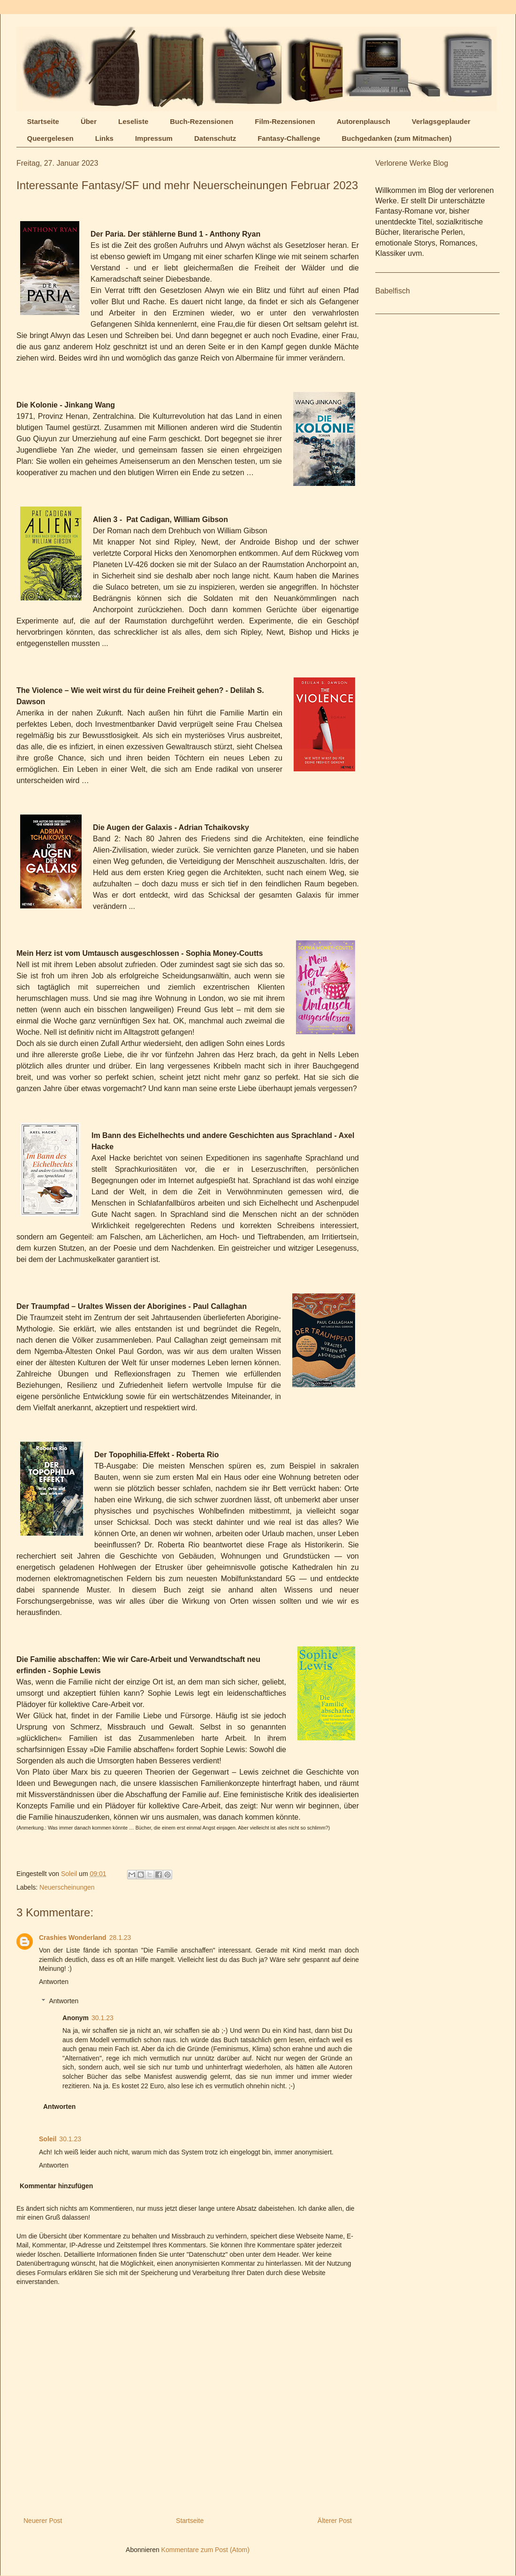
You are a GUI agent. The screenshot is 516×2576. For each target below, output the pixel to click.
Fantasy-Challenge (289, 138)
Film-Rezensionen (285, 121)
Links (104, 138)
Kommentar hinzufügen (56, 2186)
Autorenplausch (363, 121)
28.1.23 (120, 1937)
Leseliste (133, 121)
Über (89, 121)
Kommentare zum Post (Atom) (205, 2549)
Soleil (47, 2139)
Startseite (43, 121)
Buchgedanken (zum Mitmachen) (397, 138)
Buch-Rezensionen (201, 121)
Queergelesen (50, 138)
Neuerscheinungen (67, 1887)
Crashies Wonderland (72, 1937)
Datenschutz (215, 138)
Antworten (53, 1981)
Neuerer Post (42, 2520)
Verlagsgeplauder (441, 121)
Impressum (154, 138)
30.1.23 (102, 2018)
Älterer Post (335, 2520)
